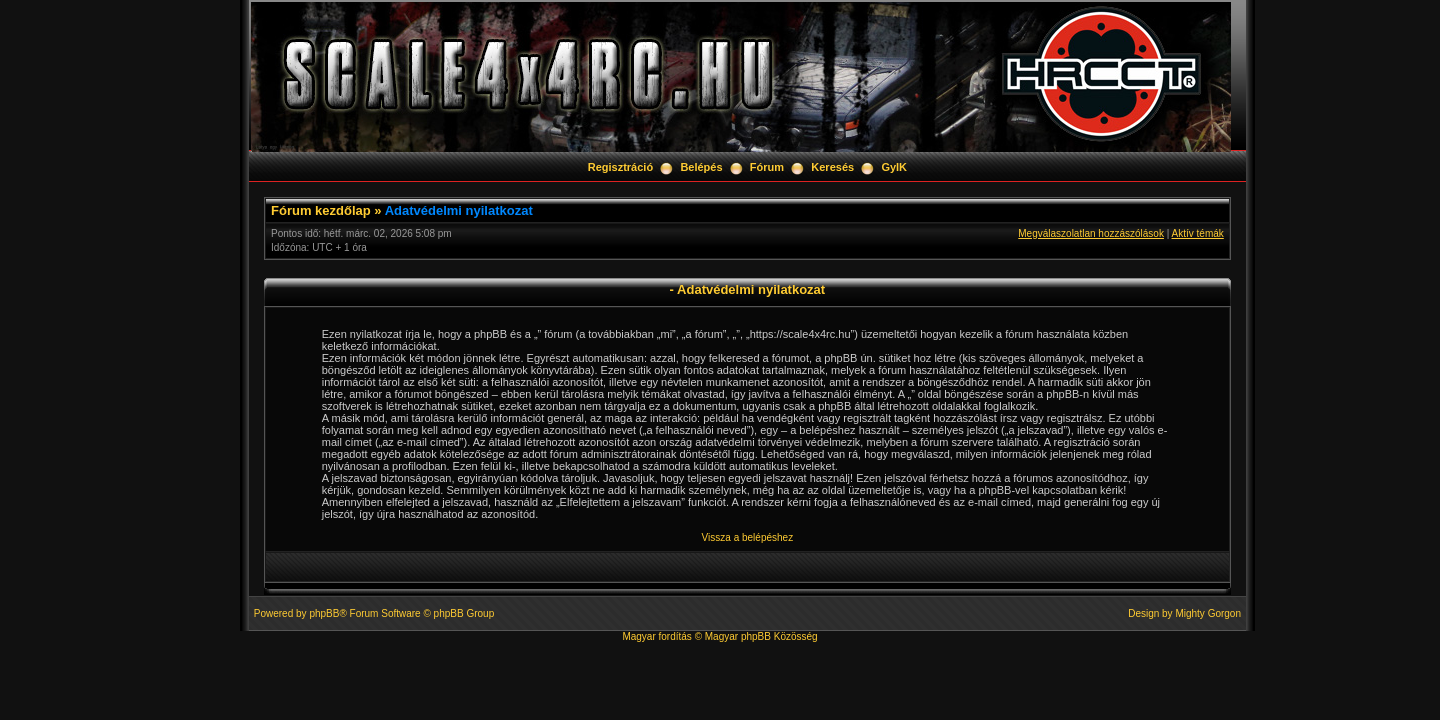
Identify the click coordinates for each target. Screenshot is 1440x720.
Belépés (701, 167)
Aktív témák (1198, 233)
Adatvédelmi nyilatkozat (459, 210)
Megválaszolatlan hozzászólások (1091, 233)
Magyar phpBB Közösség (761, 636)
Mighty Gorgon (1208, 613)
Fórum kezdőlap (321, 210)
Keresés (832, 167)
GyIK (894, 167)
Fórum (767, 167)
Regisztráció (620, 167)
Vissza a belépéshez (748, 537)
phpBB (324, 613)
